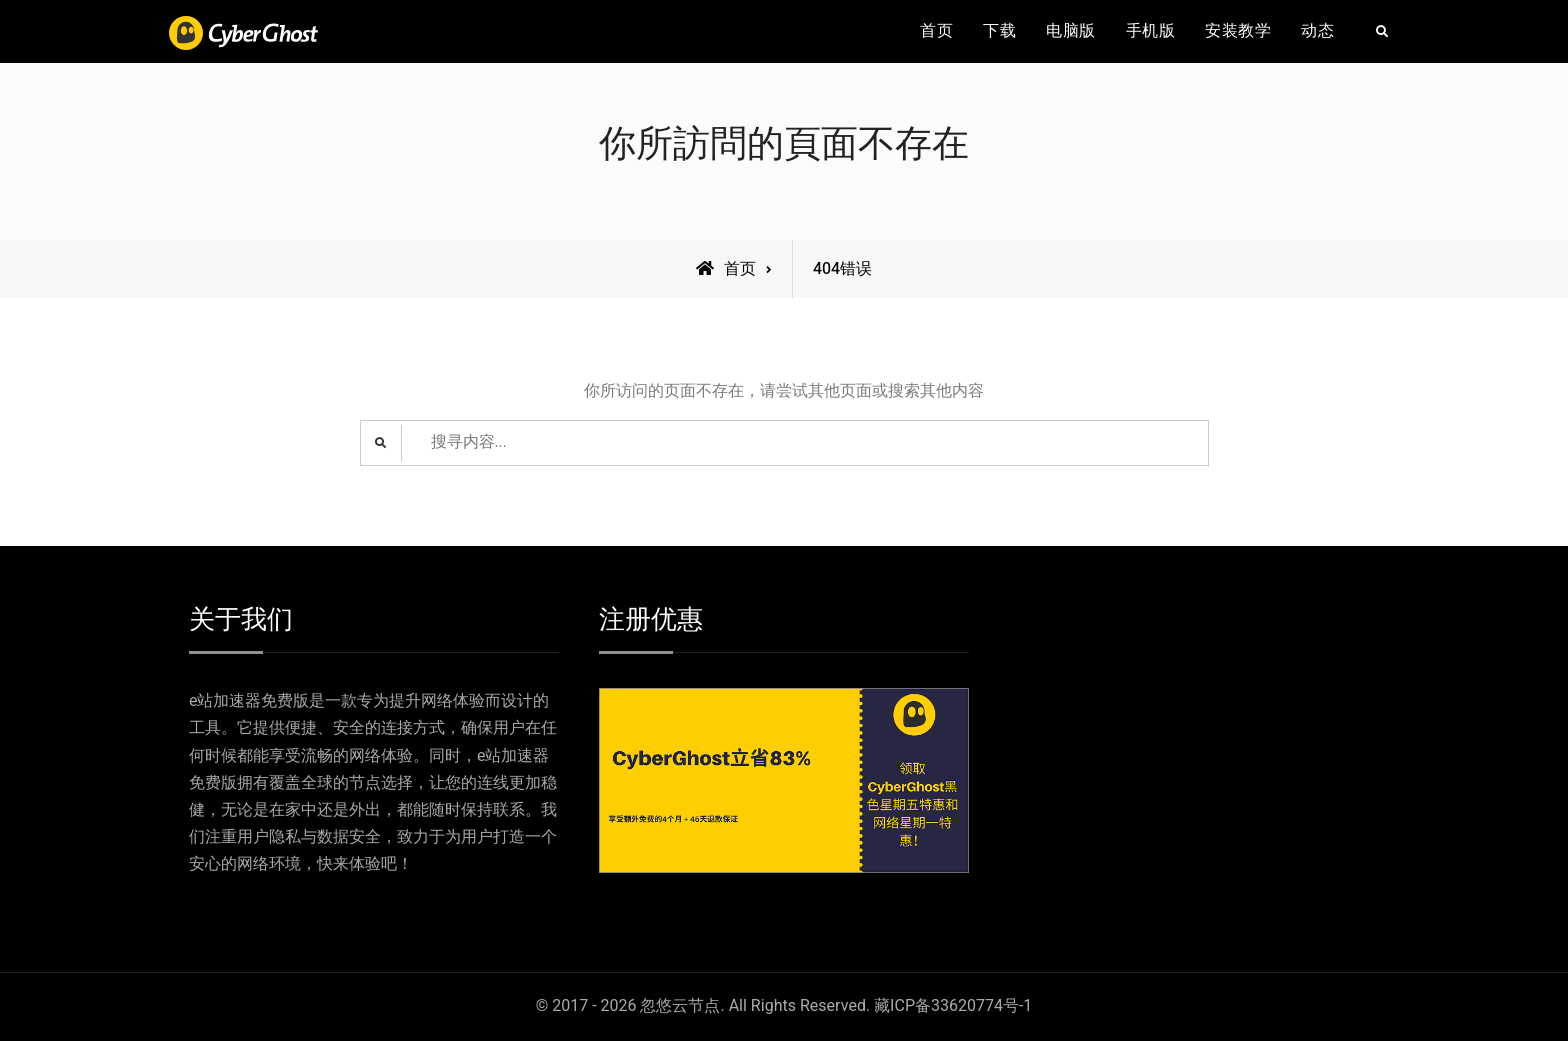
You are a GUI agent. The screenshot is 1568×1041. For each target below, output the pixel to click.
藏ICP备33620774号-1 (953, 1007)
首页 (936, 31)
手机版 (1151, 31)
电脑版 (1071, 31)
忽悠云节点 (680, 1007)
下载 (999, 31)
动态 (1317, 31)
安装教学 (1238, 31)
